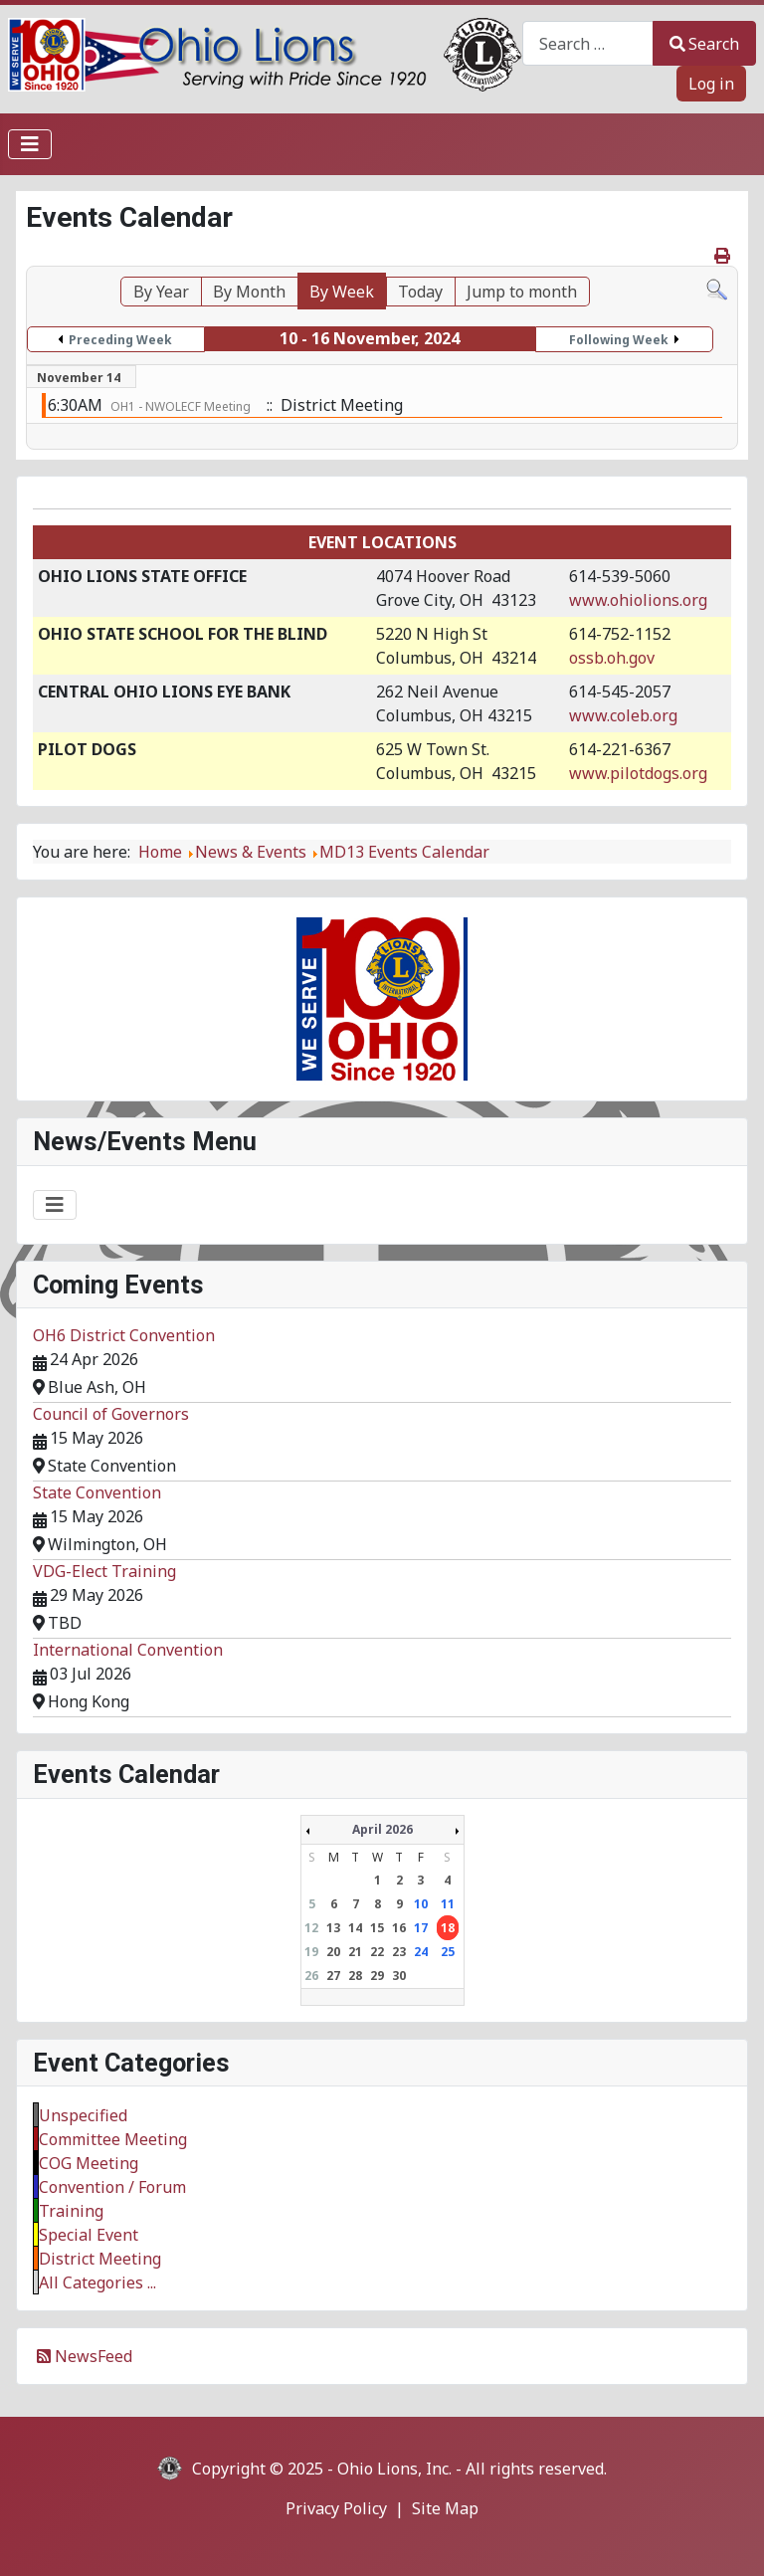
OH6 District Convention (124, 1335)
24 (421, 1951)
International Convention (128, 1650)
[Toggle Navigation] (30, 144)
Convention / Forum (112, 2187)
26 (311, 1975)
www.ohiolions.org (638, 600)
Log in (711, 84)
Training (71, 2211)
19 (311, 1951)
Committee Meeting (113, 2139)
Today (420, 291)
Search (704, 44)
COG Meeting (88, 2163)
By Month (249, 291)
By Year (161, 291)
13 (333, 1927)
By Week (341, 291)
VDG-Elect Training (104, 1571)
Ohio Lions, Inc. (394, 2468)
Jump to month (522, 291)
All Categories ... (97, 2282)
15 (377, 1927)
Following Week (618, 339)
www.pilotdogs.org (638, 773)
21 (355, 1951)
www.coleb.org (623, 715)
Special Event (88, 2235)
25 (448, 1951)
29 (377, 1975)
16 (399, 1927)
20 (333, 1951)
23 (399, 1951)
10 (421, 1903)
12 (311, 1927)
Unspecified (83, 2115)
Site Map (445, 2508)
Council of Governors (111, 1414)
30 (399, 1975)
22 (377, 1951)
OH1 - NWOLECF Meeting (180, 406)
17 (421, 1927)
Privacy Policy (336, 2508)
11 (448, 1903)
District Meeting (100, 2259)
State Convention (97, 1492)
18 (448, 1927)
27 (333, 1975)
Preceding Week (120, 339)
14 (355, 1927)
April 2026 (382, 1829)
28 (355, 1975)
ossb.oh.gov (612, 658)
